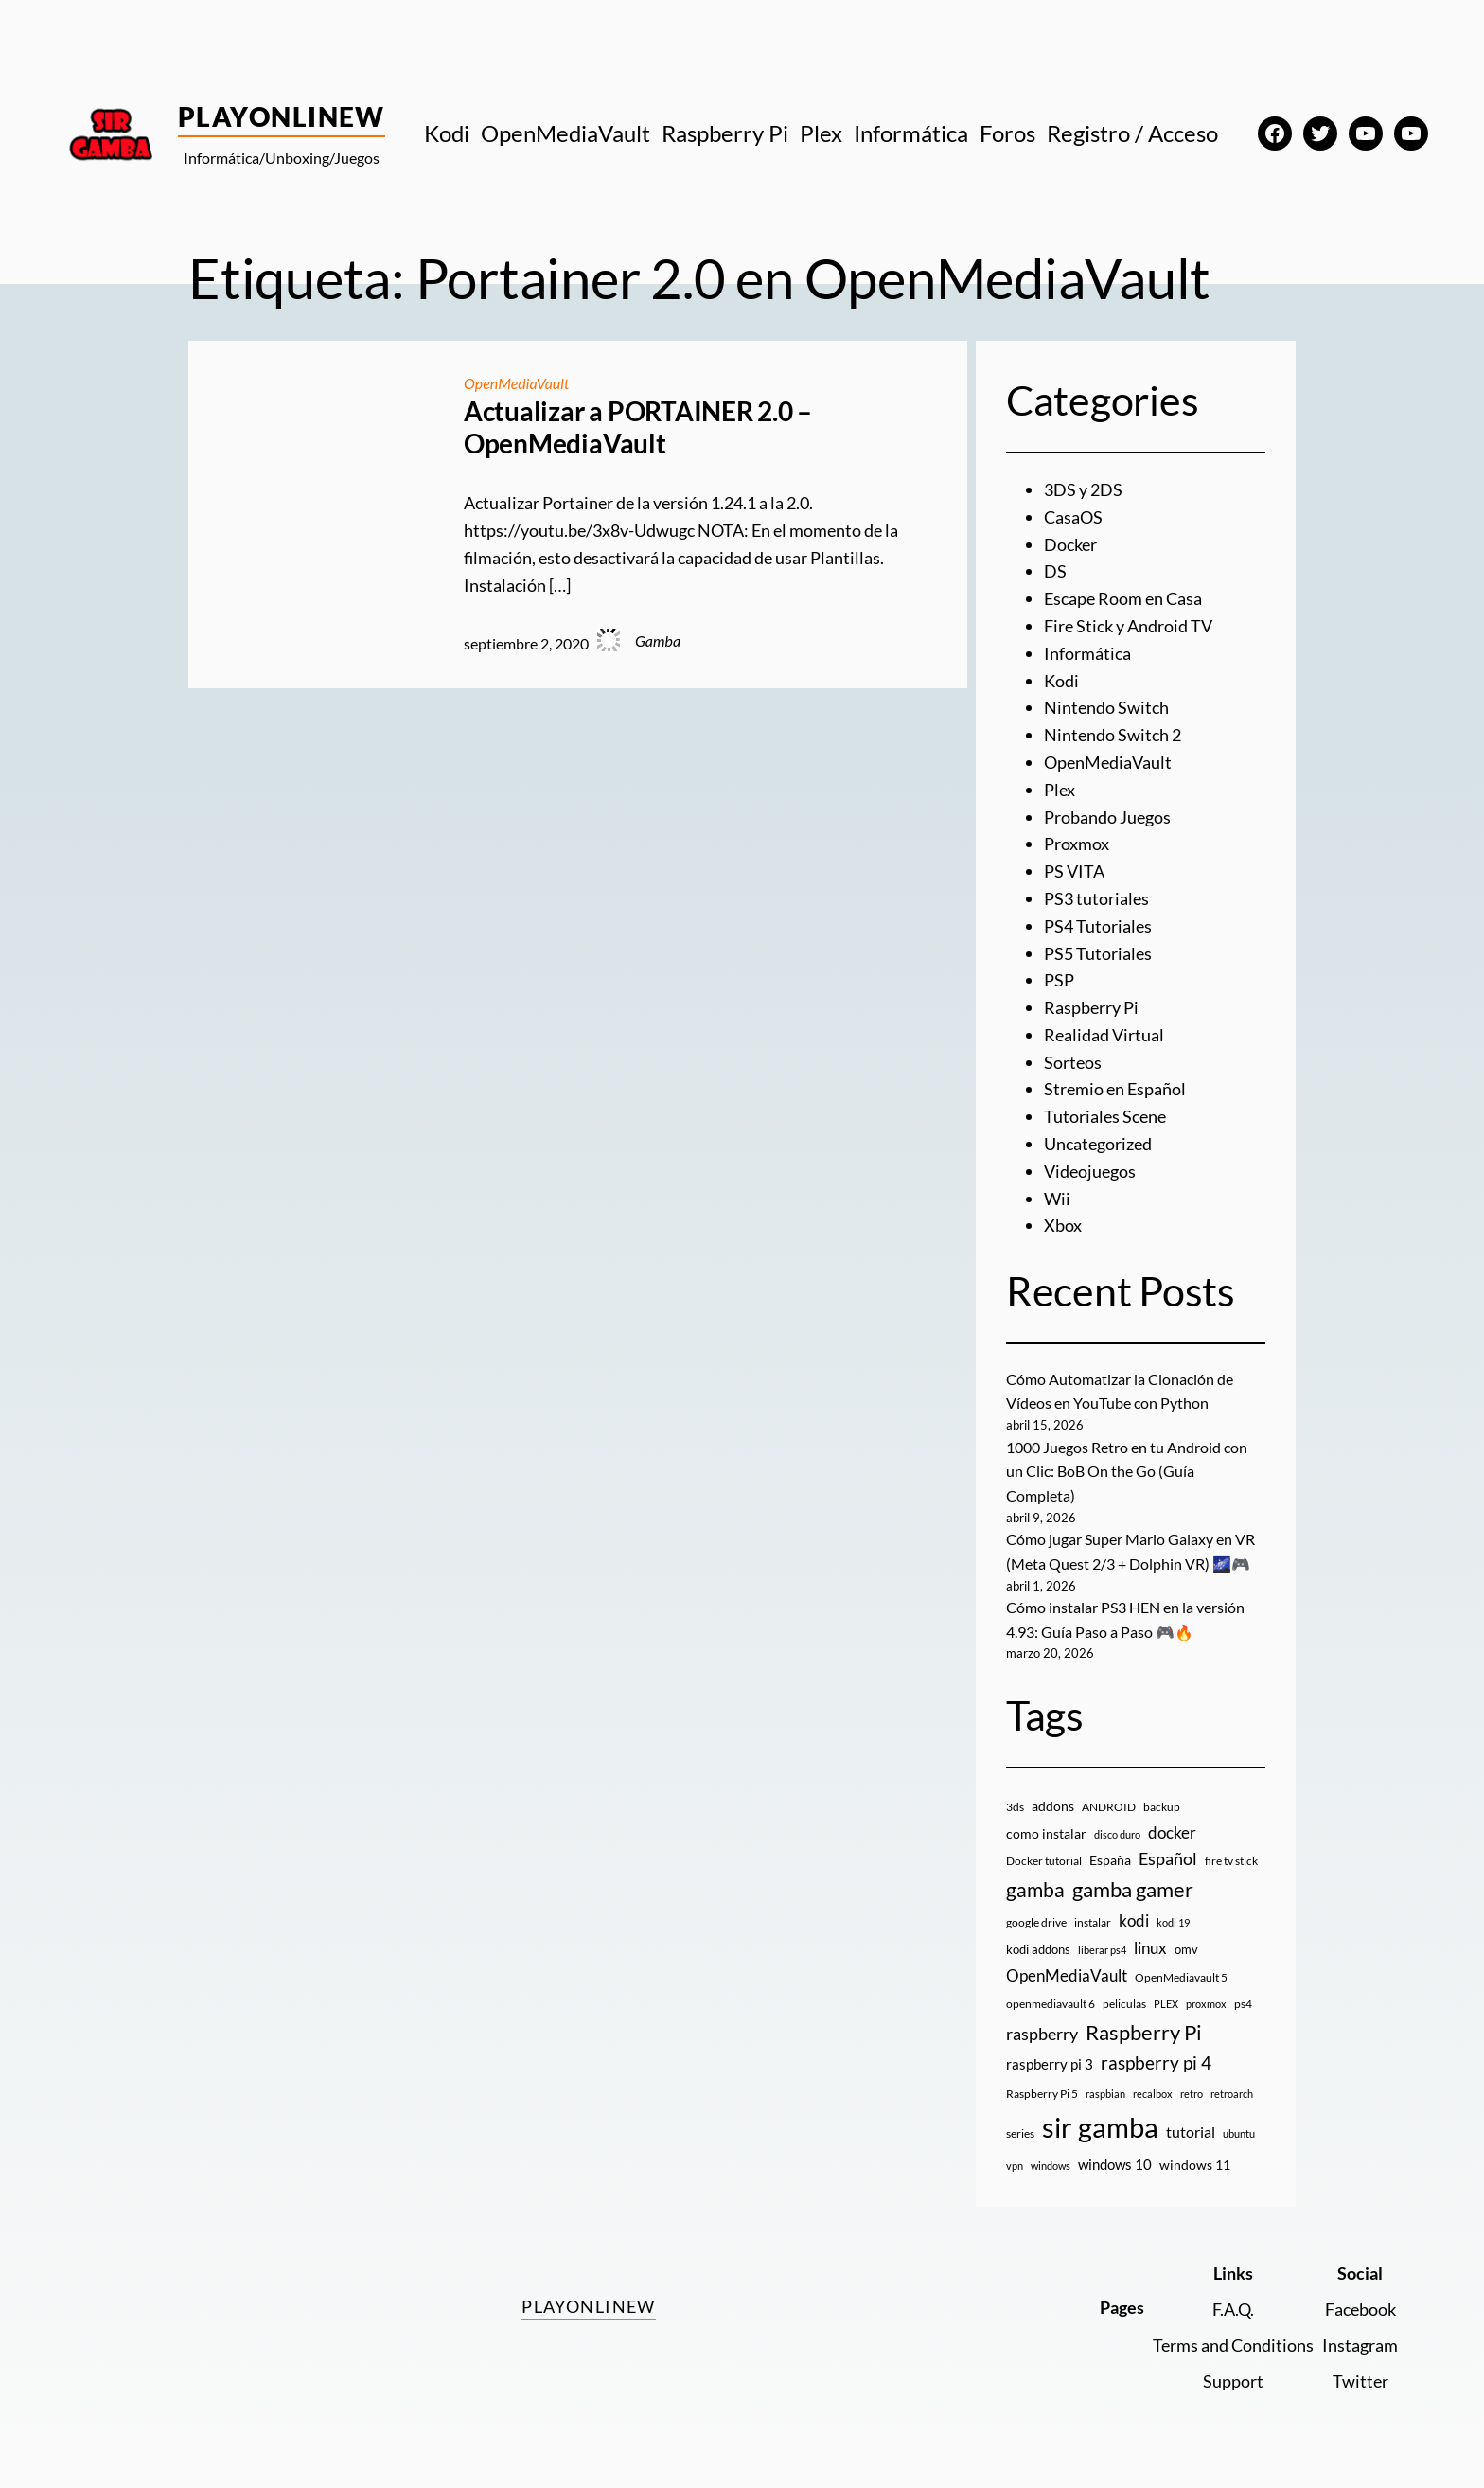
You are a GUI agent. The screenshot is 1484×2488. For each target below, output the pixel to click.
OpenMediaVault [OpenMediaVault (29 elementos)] (1066, 1975)
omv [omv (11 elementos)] (1186, 1949)
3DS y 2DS (1083, 489)
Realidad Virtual (1104, 1034)
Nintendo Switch (1106, 707)
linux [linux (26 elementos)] (1150, 1948)
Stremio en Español (1115, 1088)
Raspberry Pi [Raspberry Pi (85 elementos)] (1144, 2032)
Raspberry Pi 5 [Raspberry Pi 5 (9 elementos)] (1042, 2094)
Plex (1059, 789)
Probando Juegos (1107, 817)
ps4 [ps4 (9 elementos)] (1243, 2004)
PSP (1059, 979)
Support (1233, 2381)
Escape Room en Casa (1123, 598)
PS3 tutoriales (1096, 898)
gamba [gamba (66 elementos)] (1035, 1889)
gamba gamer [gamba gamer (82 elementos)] (1132, 1889)
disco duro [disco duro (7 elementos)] (1117, 1834)
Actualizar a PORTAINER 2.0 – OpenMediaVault (638, 427)
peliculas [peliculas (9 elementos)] (1124, 2004)
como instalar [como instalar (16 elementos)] (1046, 1833)
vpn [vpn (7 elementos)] (1014, 2165)
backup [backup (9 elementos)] (1161, 1807)
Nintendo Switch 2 (1112, 734)
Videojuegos (1090, 1171)
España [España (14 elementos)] (1110, 1860)
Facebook (1360, 2309)
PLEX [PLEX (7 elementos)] (1166, 2004)
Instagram (1360, 2345)
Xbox (1063, 1225)
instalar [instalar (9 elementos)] (1092, 1922)
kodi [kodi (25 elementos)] (1134, 1920)
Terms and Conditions (1233, 2345)
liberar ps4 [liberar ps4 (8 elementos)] (1102, 1950)
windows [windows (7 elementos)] (1050, 2165)
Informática (1087, 653)
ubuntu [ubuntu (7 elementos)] (1239, 2133)
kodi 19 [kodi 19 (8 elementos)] (1173, 1922)
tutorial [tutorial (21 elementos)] (1190, 2132)
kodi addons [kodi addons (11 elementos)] (1038, 1949)
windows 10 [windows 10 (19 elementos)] (1115, 2164)
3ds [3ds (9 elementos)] (1015, 1807)
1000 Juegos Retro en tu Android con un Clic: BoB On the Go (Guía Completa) (1126, 1471)
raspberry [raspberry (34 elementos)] (1042, 2033)
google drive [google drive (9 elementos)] (1036, 1922)
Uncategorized (1098, 1143)
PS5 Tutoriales (1098, 953)
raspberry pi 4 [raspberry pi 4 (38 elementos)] (1156, 2063)
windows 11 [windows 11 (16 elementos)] (1194, 2165)
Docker (1070, 544)
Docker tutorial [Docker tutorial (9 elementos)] (1044, 1861)
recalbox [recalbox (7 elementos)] (1153, 2094)
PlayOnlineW (281, 116)
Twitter (1360, 2381)
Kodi (1061, 680)
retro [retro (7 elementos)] (1191, 2094)
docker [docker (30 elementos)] (1172, 1832)
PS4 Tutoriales (1098, 925)
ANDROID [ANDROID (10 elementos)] (1109, 1807)
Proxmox (1076, 843)
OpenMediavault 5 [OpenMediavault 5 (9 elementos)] (1181, 1977)
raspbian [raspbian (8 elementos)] (1105, 2094)
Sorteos (1073, 1062)
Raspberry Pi (1091, 1007)
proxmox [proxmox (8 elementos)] (1206, 2004)
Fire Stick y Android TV (1128, 625)
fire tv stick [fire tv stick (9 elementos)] (1231, 1861)
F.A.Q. (1233, 2309)
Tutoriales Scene (1105, 1116)
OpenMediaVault (517, 383)
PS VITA (1074, 871)
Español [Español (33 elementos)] (1168, 1858)
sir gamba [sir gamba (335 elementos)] (1100, 2126)
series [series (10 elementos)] (1020, 2133)
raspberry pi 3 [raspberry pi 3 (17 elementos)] (1049, 2063)
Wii (1057, 1198)
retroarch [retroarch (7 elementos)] (1231, 2094)
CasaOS (1073, 516)
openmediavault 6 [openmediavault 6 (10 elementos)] (1050, 2004)
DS (1055, 570)
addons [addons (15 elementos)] (1053, 1806)
